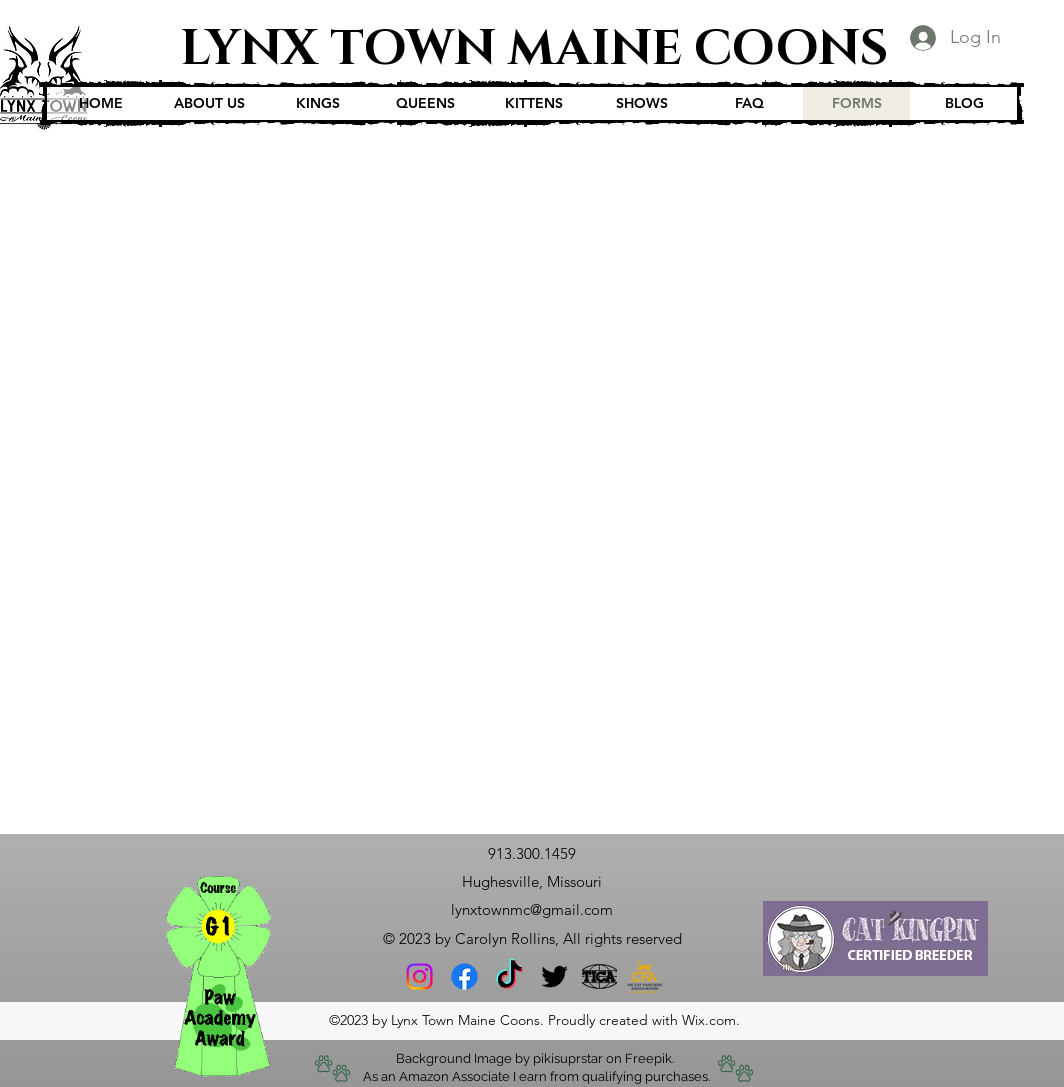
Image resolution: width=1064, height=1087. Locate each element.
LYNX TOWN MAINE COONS (534, 49)
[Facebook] (464, 976)
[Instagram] (419, 976)
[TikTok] (509, 976)
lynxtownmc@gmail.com (532, 909)
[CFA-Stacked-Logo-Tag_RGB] (644, 976)
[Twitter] (554, 976)
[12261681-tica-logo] (599, 976)
